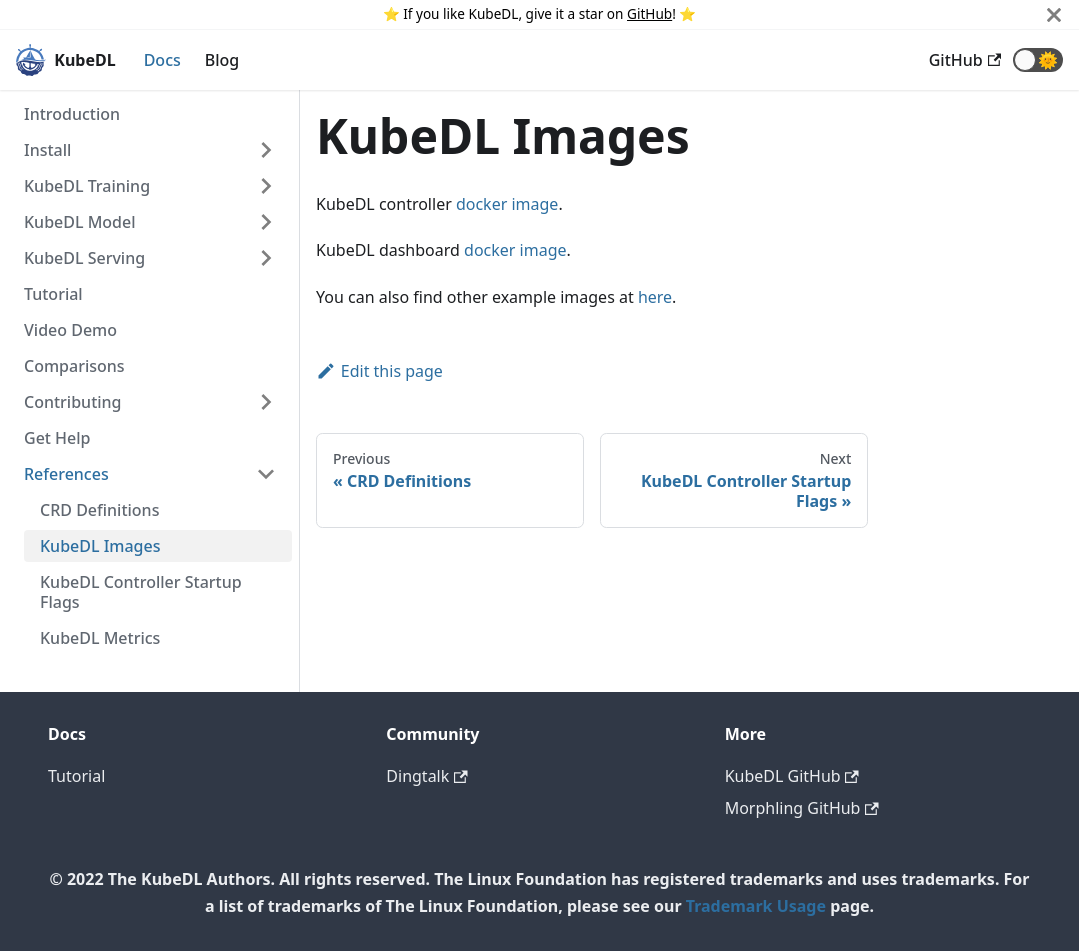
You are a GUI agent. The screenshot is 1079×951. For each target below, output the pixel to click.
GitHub (649, 13)
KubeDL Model (80, 222)
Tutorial (53, 294)
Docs (162, 60)
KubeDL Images (100, 546)
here (655, 297)
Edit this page (379, 371)
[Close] (1054, 14)
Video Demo (70, 330)
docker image (507, 204)
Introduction (72, 114)
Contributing (73, 402)
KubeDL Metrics (100, 638)
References (66, 474)
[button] (1038, 60)
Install (47, 150)
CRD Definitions (99, 510)
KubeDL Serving (84, 258)
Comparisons (74, 366)
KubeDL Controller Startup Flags (141, 592)
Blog (222, 60)
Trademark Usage (756, 906)
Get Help (57, 438)
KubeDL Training (87, 186)
